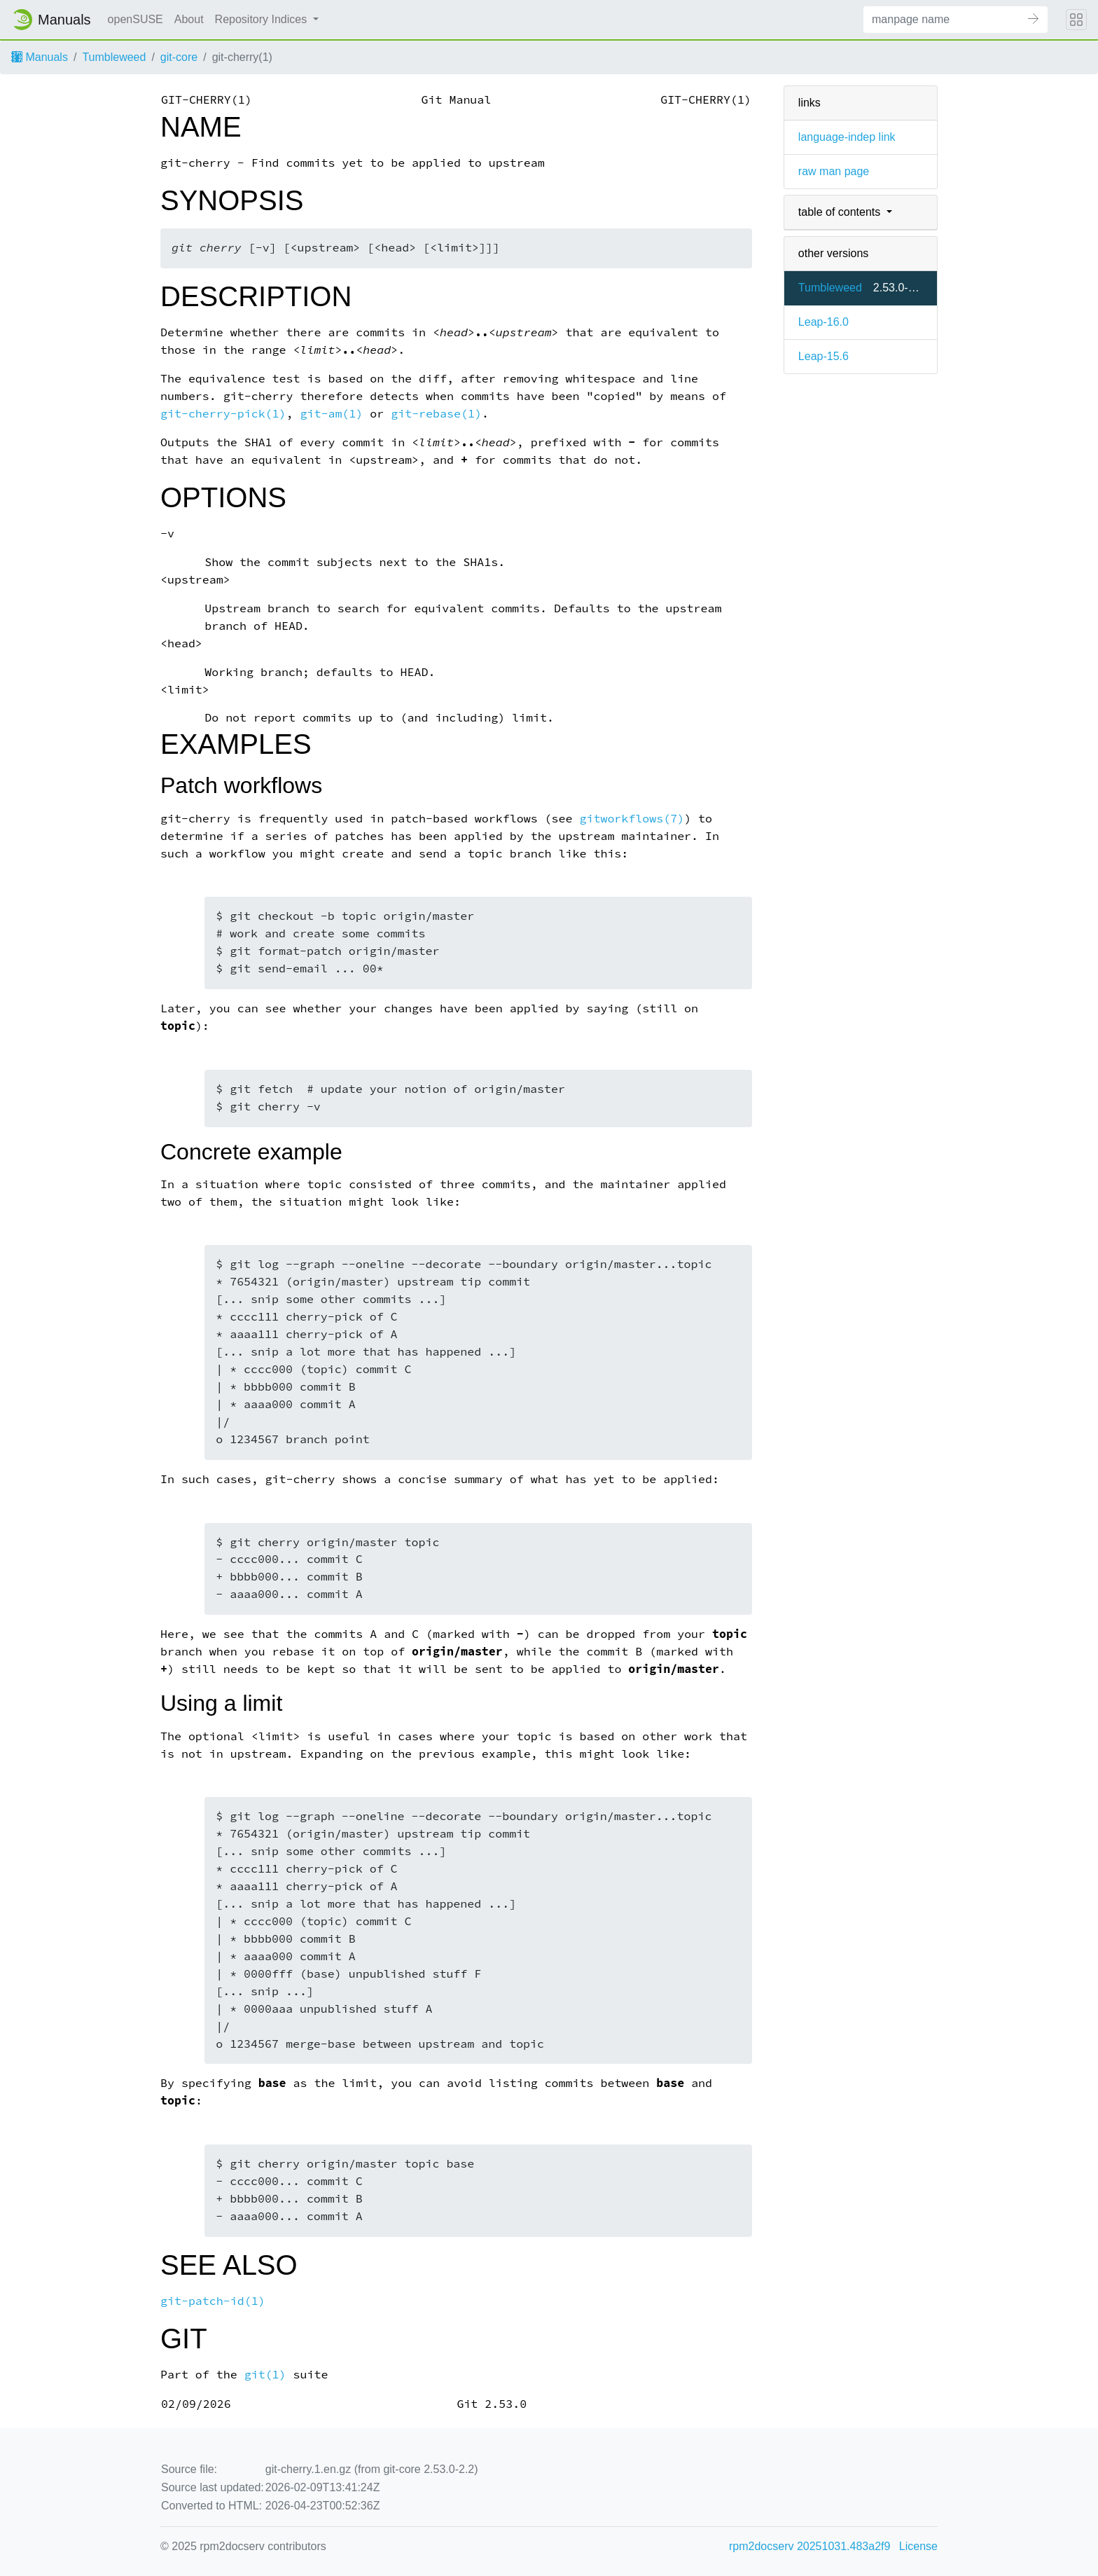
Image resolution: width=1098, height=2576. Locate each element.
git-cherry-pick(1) (223, 413)
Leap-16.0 (823, 322)
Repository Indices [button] (262, 19)
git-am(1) (331, 413)
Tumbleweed (114, 57)
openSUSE (135, 19)
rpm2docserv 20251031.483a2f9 (809, 2546)
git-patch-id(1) (212, 2301)
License (918, 2546)
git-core (178, 57)
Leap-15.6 (823, 356)
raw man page (833, 171)
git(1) (265, 2374)
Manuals (39, 57)
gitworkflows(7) (632, 818)
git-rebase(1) (436, 413)
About (189, 19)
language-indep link (847, 137)
